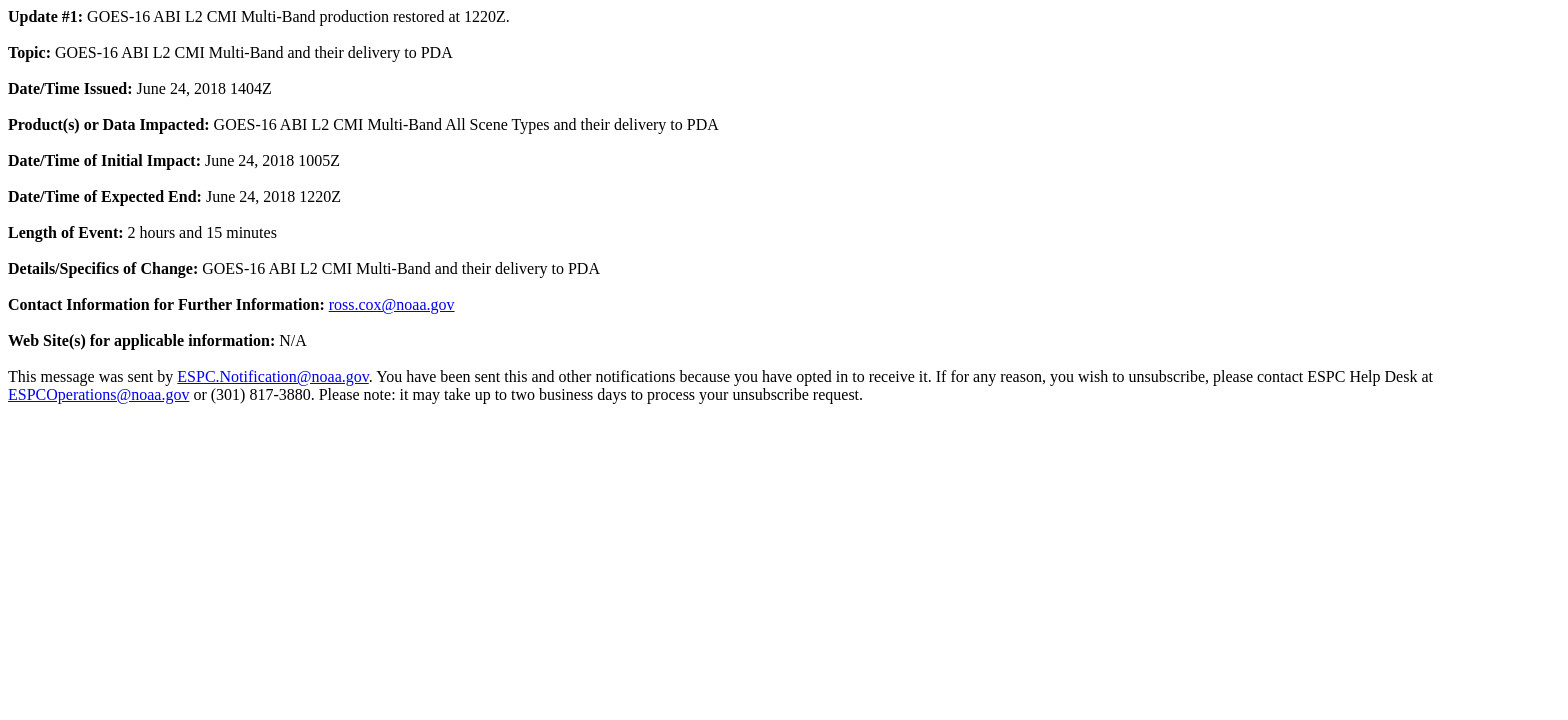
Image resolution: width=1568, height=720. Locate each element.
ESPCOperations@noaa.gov (98, 394)
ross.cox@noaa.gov (392, 304)
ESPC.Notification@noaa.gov (272, 376)
